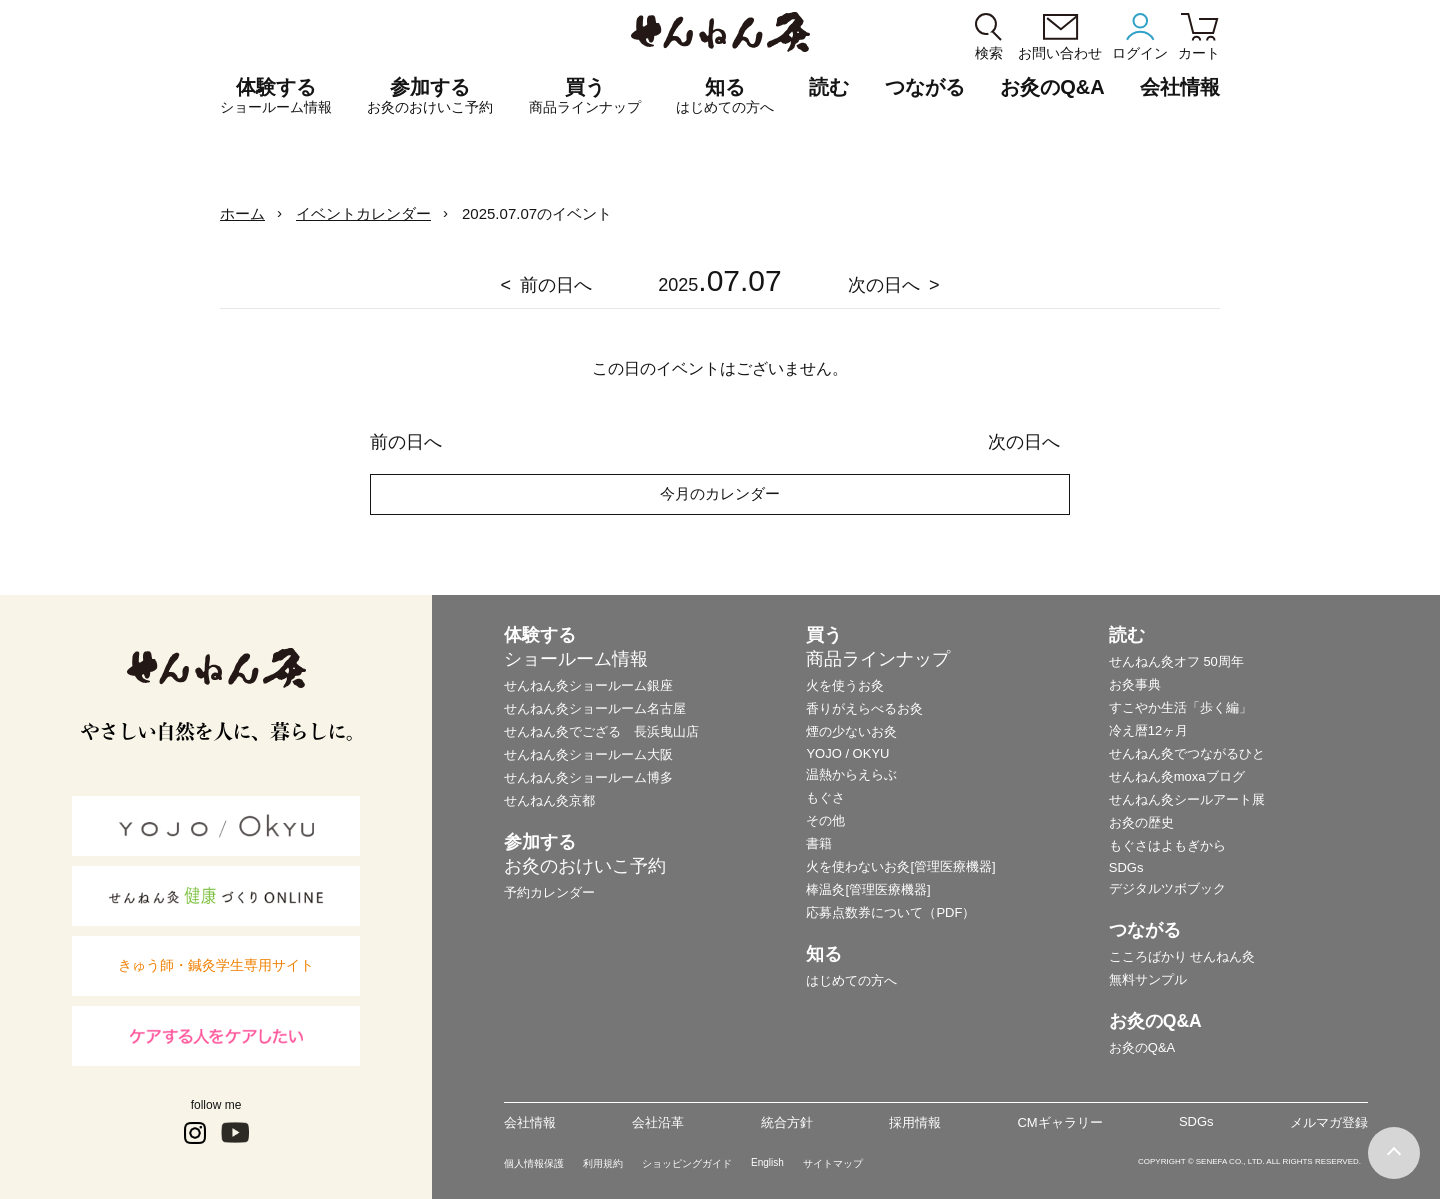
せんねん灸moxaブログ (1177, 776)
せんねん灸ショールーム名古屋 (595, 708)
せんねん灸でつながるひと (1187, 753)
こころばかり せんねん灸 (1182, 956)
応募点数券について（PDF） (890, 912)
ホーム (242, 213)
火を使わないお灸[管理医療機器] (900, 866)
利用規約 (603, 1163)
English (767, 1162)
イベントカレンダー (363, 213)
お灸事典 (1135, 684)
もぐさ (825, 797)
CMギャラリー (1059, 1122)
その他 (825, 820)
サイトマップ (833, 1163)
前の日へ (556, 285)
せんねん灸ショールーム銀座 (588, 685)
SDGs (1126, 867)
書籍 (819, 843)
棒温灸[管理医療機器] (868, 889)
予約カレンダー (549, 892)
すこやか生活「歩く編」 (1180, 707)
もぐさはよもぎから (1167, 845)
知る (725, 96)
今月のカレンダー (720, 493)
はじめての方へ (851, 980)
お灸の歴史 (1141, 822)
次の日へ (884, 285)
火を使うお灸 (845, 685)
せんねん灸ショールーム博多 (588, 777)
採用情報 (915, 1122)
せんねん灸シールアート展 (1187, 799)
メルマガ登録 (1329, 1122)
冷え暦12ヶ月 (1148, 730)
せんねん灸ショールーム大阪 (588, 754)
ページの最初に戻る (1394, 1153)
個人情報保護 (534, 1163)
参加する (430, 96)
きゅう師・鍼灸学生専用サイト (216, 965)
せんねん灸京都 (549, 800)
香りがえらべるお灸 (864, 708)
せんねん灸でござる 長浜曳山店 (601, 731)
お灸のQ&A (1052, 87)
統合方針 (787, 1122)
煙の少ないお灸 (851, 731)
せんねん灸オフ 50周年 (1176, 661)
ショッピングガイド (687, 1163)
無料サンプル (1148, 979)
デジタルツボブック (1167, 888)
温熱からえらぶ (851, 774)
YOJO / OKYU (847, 753)
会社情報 (530, 1122)
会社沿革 (658, 1122)
